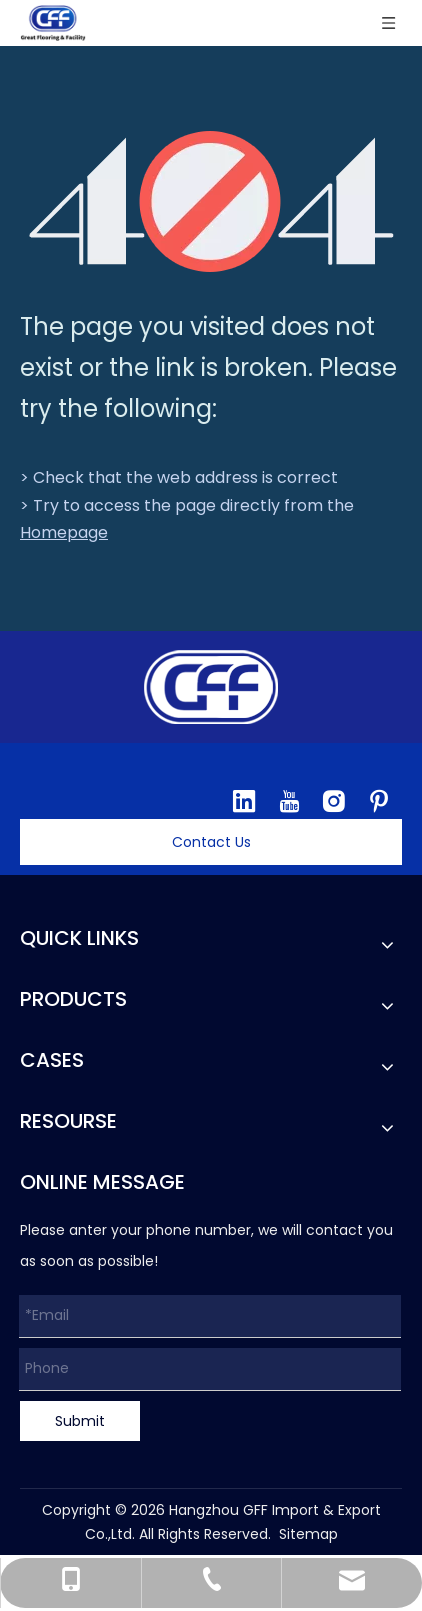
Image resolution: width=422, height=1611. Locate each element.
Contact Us (211, 842)
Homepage (64, 532)
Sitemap (308, 1534)
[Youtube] (289, 801)
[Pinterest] (379, 801)
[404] (211, 201)
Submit (80, 1421)
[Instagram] (334, 801)
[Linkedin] (244, 801)
